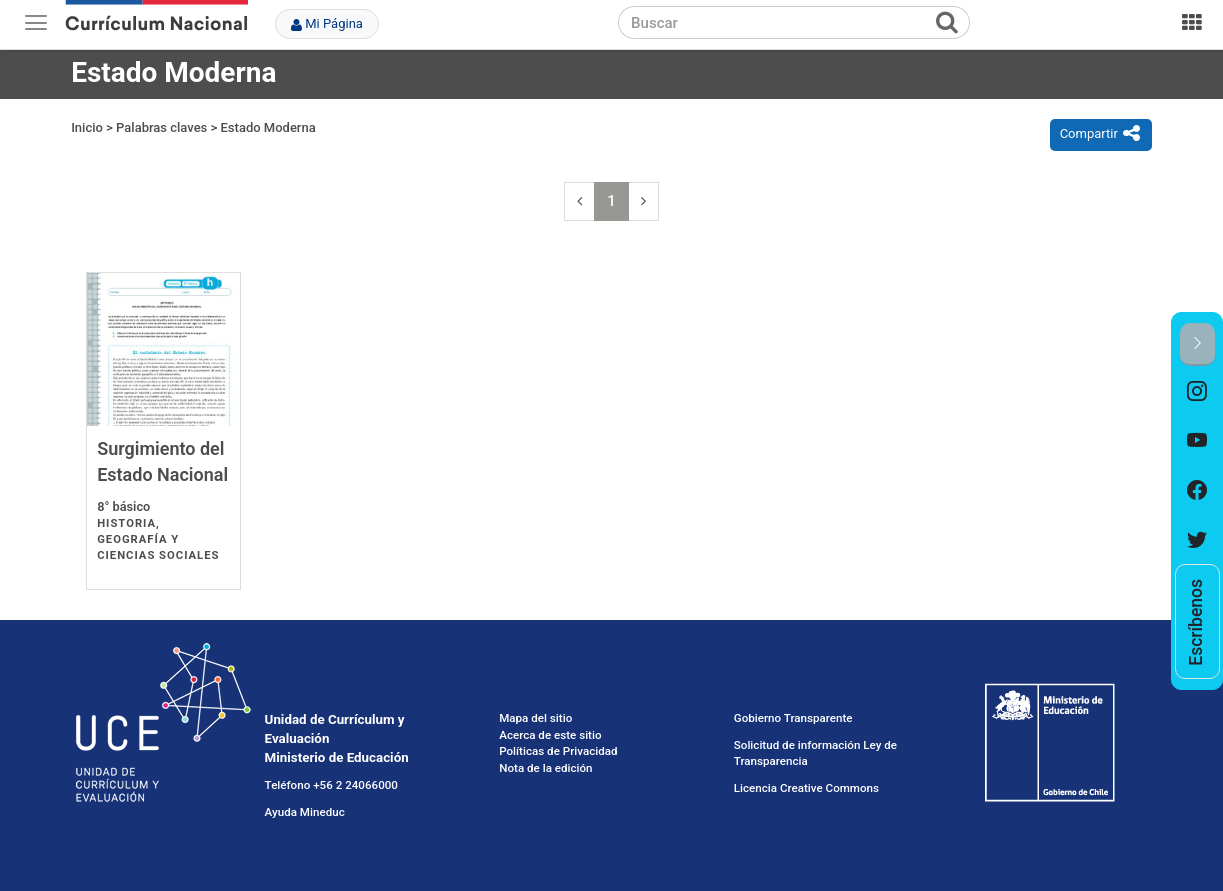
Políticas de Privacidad (558, 751)
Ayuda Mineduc (305, 812)
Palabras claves (161, 127)
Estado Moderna (268, 127)
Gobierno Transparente (793, 718)
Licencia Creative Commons (806, 788)
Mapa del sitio (535, 718)
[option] (1197, 391)
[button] (1197, 344)
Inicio (87, 127)
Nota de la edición (545, 768)
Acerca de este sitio (550, 735)
